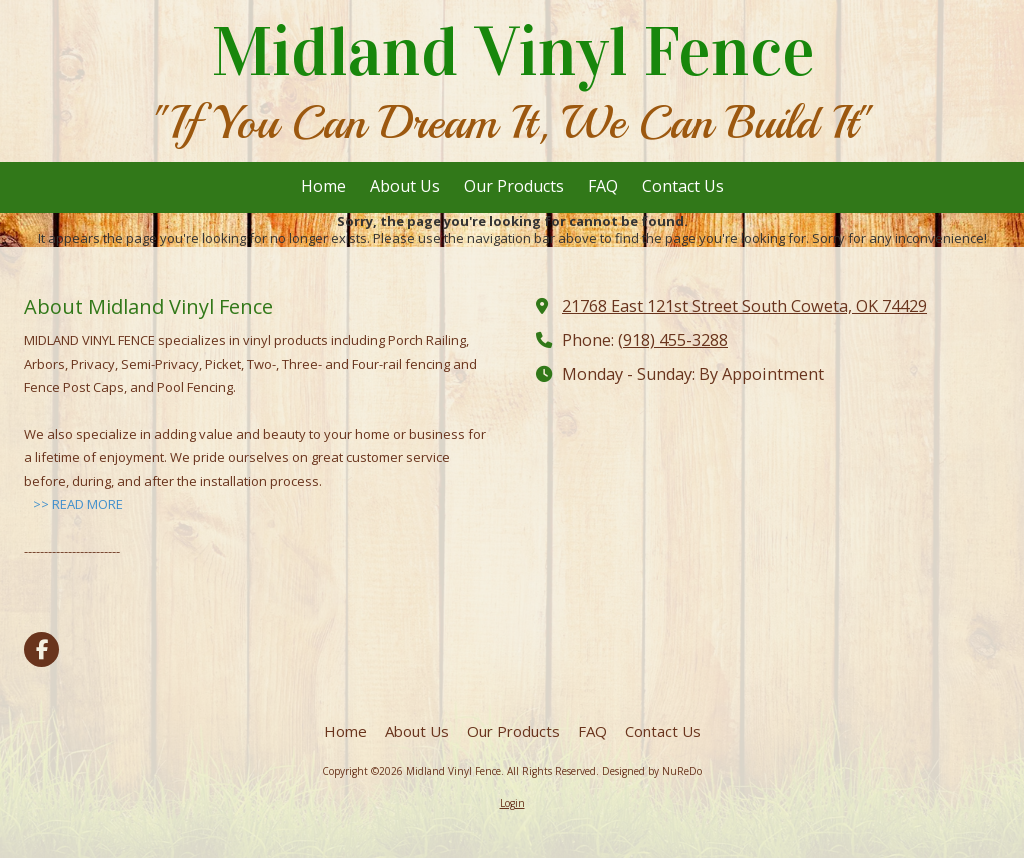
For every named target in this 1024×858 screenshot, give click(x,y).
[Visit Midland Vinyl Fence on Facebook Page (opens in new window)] (41, 649)
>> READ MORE (78, 504)
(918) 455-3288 (673, 340)
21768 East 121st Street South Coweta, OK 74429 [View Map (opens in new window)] (744, 306)
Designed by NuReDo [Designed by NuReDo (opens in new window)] (652, 771)
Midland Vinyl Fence (513, 52)
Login (512, 803)
